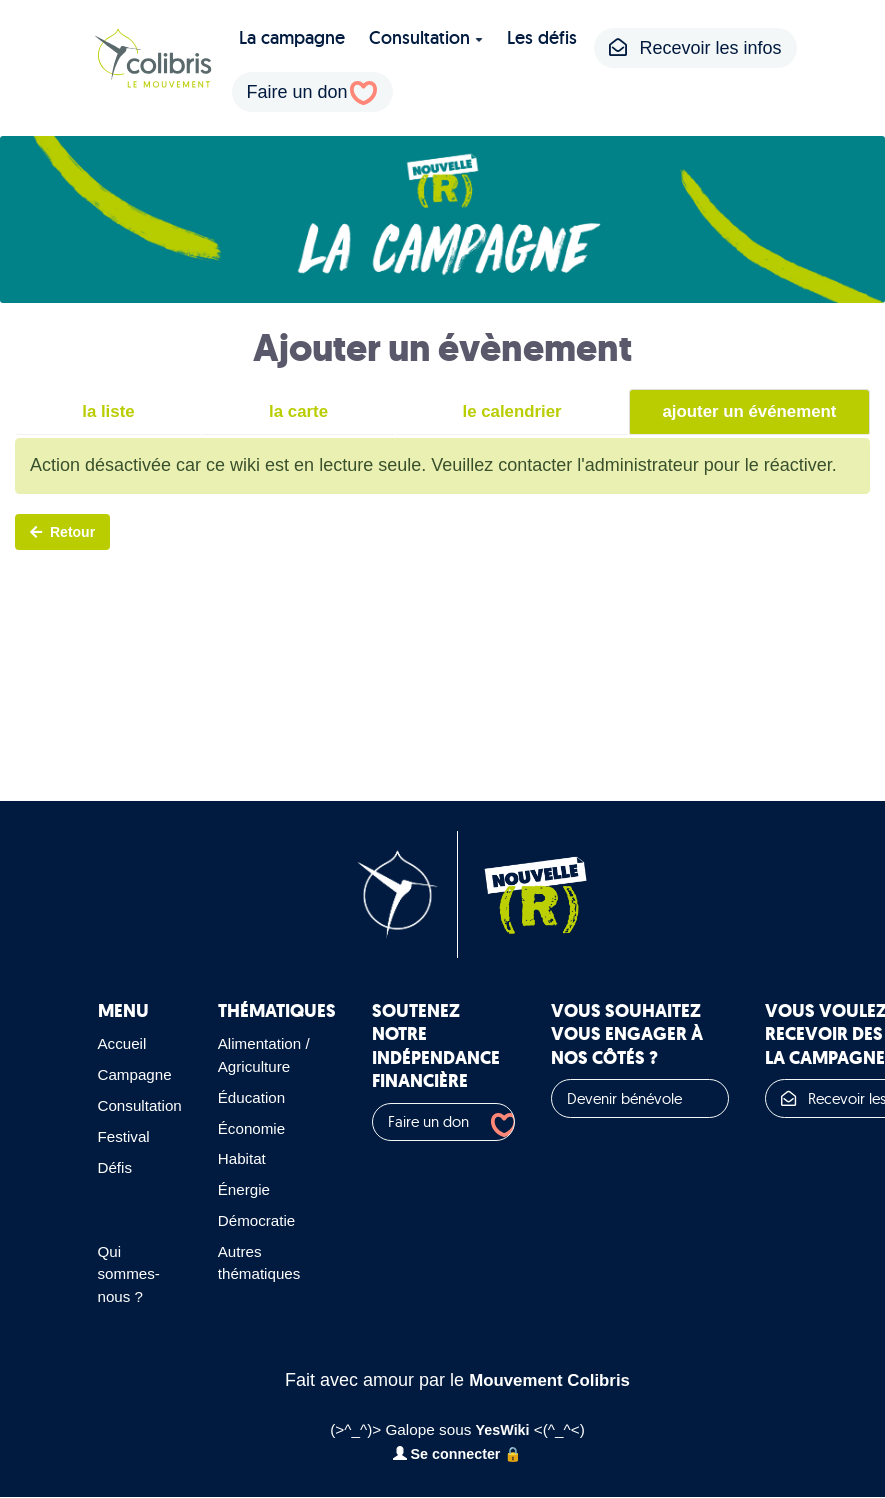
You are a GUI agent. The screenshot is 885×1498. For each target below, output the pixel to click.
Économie (260, 1128)
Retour (62, 530)
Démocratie (265, 1221)
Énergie (252, 1190)
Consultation (426, 37)
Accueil (124, 1044)
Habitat (249, 1159)
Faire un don (297, 92)
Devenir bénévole (644, 1099)
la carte (295, 412)
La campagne (292, 37)
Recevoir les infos (695, 48)
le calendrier (509, 412)
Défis (116, 1167)
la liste (107, 412)
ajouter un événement (748, 412)
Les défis (542, 37)
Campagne (137, 1075)
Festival (126, 1136)
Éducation (260, 1098)
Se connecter (448, 1454)
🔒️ (517, 1454)
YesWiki (503, 1430)
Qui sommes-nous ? (131, 1273)
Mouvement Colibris (550, 1380)
